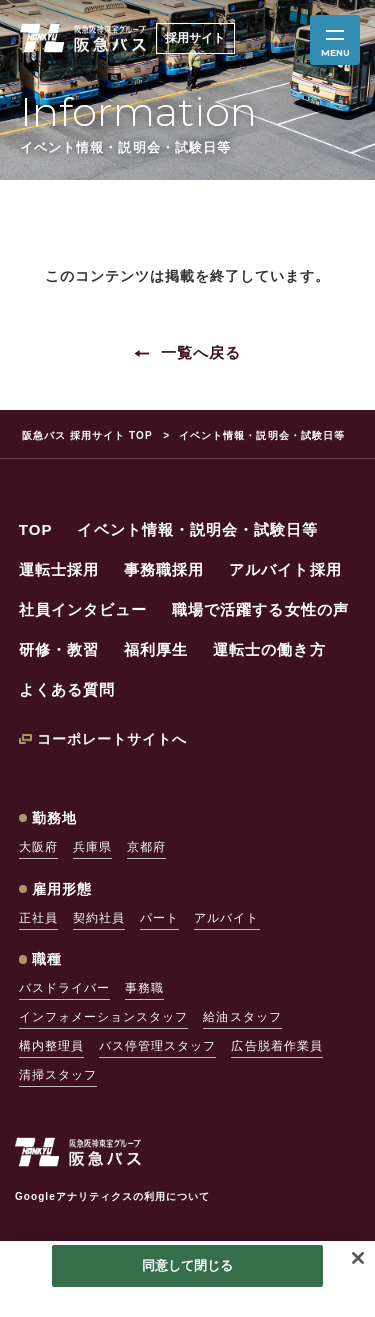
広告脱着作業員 (276, 1046)
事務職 (144, 988)
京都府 (146, 847)
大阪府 (38, 847)
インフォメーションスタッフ (104, 1017)
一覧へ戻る (201, 352)
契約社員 (99, 918)
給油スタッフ (242, 1017)
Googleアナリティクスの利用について (112, 1196)
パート (159, 918)
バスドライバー (64, 988)
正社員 (38, 918)
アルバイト (226, 918)
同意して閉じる (188, 1265)
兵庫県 (92, 847)
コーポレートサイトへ (112, 739)
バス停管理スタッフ (157, 1046)
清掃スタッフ (58, 1075)
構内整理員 (51, 1046)
